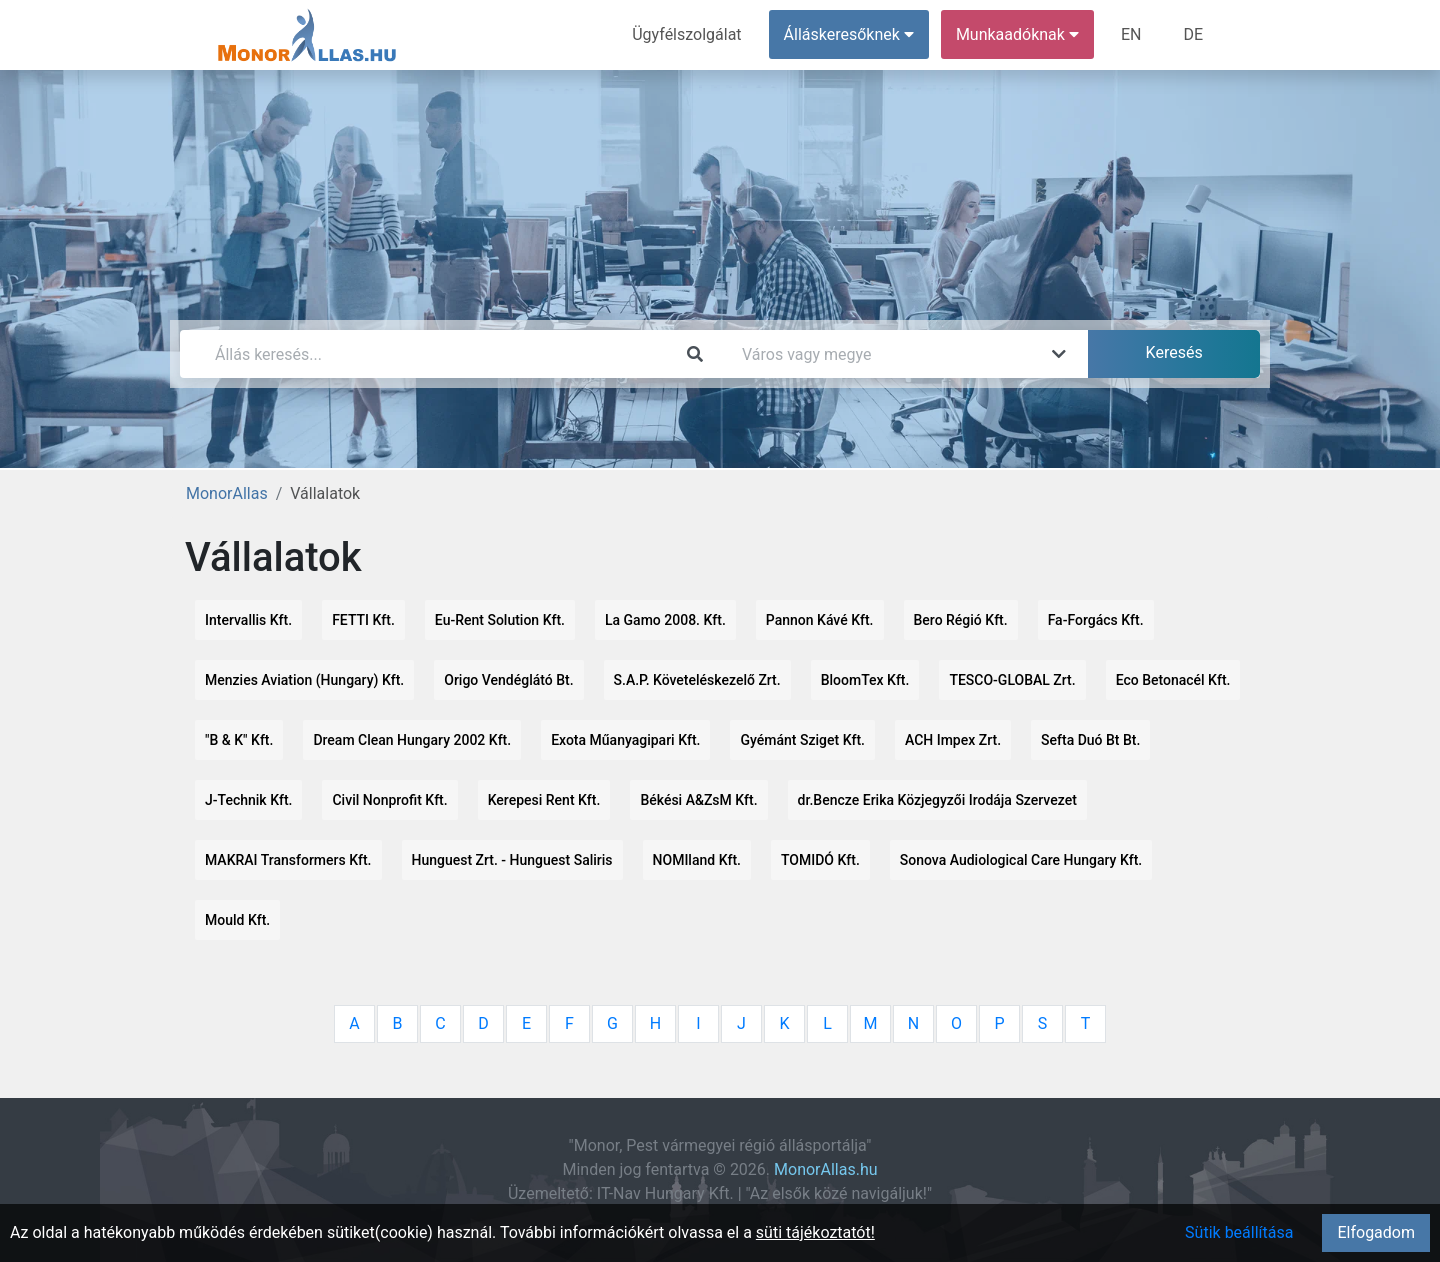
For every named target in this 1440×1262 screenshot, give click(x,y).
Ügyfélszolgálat (686, 34)
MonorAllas (227, 493)
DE (1193, 34)
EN (1131, 34)
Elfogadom (1376, 1232)
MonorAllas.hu (826, 1169)
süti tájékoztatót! (815, 1232)
